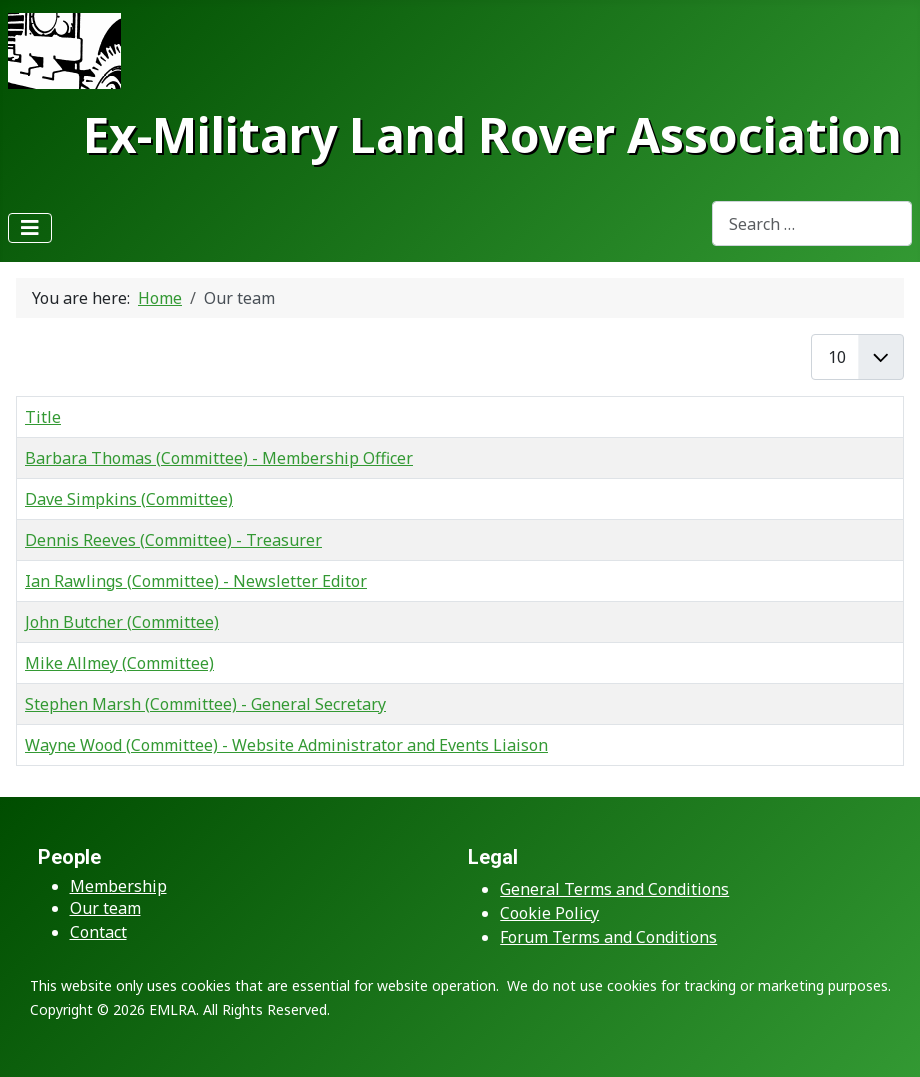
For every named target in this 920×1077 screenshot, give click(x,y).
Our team (105, 908)
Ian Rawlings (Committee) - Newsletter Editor (196, 581)
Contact (98, 932)
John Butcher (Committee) (122, 622)
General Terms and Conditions (614, 889)
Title (43, 417)
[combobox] (812, 223)
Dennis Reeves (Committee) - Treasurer (173, 540)
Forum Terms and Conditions (608, 937)
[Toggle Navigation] (30, 228)
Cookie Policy (549, 913)
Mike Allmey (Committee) (119, 663)
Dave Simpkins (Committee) (129, 499)
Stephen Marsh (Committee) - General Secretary (205, 704)
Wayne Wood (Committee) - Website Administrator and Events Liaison (286, 745)
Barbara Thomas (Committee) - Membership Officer (219, 458)
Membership (118, 886)
